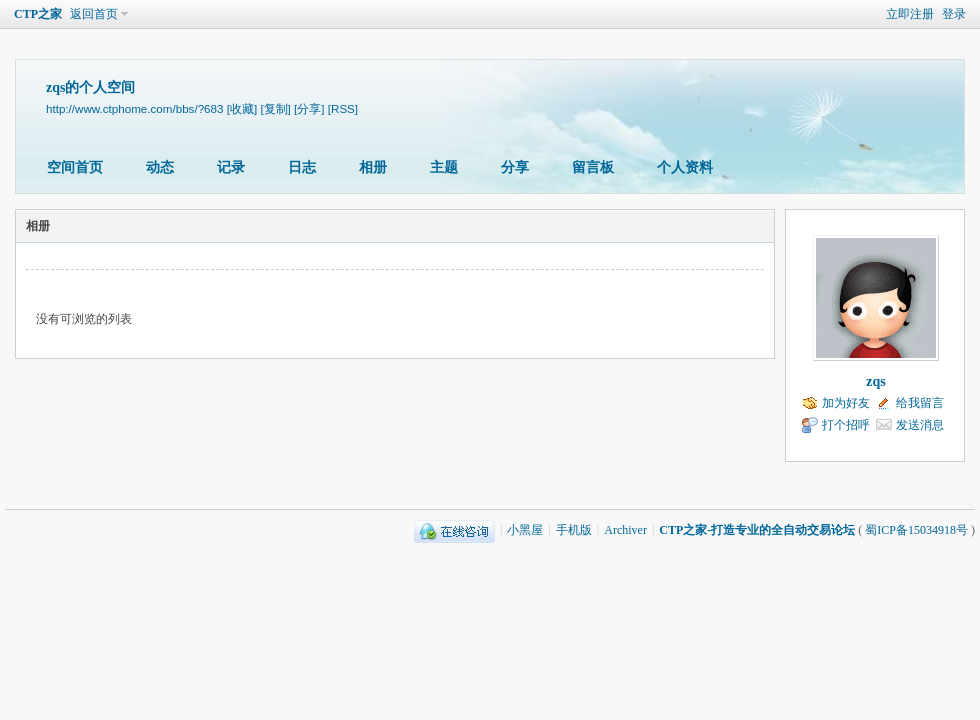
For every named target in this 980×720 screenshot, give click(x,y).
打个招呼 (846, 425)
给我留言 (920, 403)
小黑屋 (525, 530)
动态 (160, 167)
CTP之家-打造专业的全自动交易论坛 (757, 530)
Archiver (625, 530)
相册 (373, 167)
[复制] (275, 108)
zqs (875, 381)
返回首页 (94, 14)
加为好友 (846, 403)
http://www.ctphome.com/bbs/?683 (134, 108)
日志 (302, 167)
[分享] (309, 108)
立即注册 (910, 14)
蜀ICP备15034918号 (916, 530)
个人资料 (685, 167)
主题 (444, 167)
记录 (231, 167)
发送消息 (920, 425)
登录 (954, 14)
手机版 (574, 530)
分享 (515, 167)
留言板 (593, 167)
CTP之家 (38, 14)
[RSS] (343, 108)
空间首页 (75, 167)
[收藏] (242, 108)
